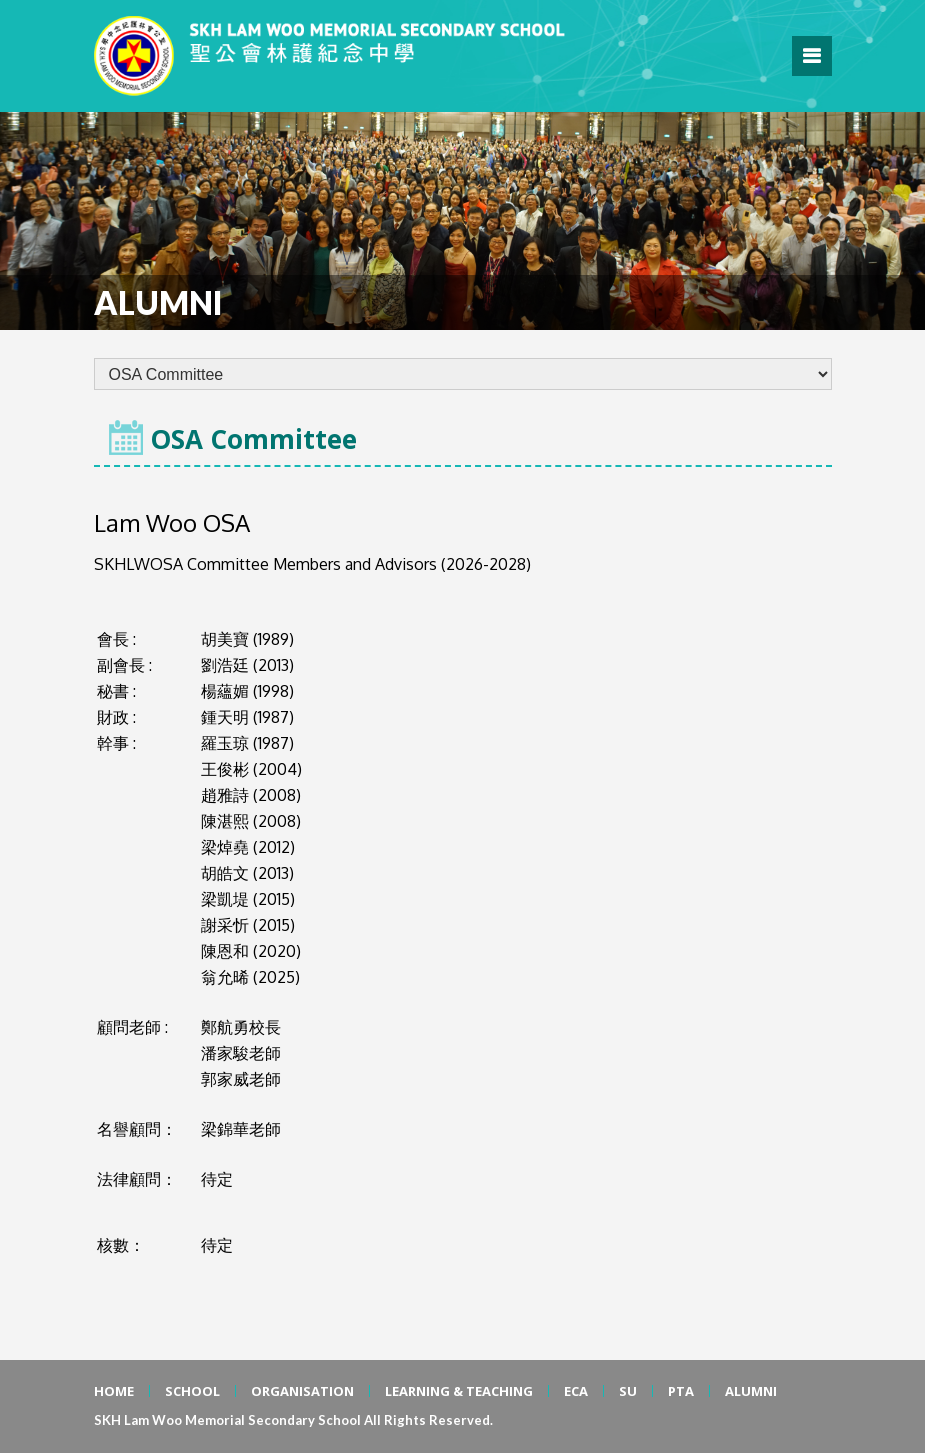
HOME (114, 1391)
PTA (681, 1391)
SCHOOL (192, 1391)
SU (628, 1391)
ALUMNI (751, 1391)
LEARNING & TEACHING (459, 1391)
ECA (576, 1391)
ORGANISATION (302, 1391)
